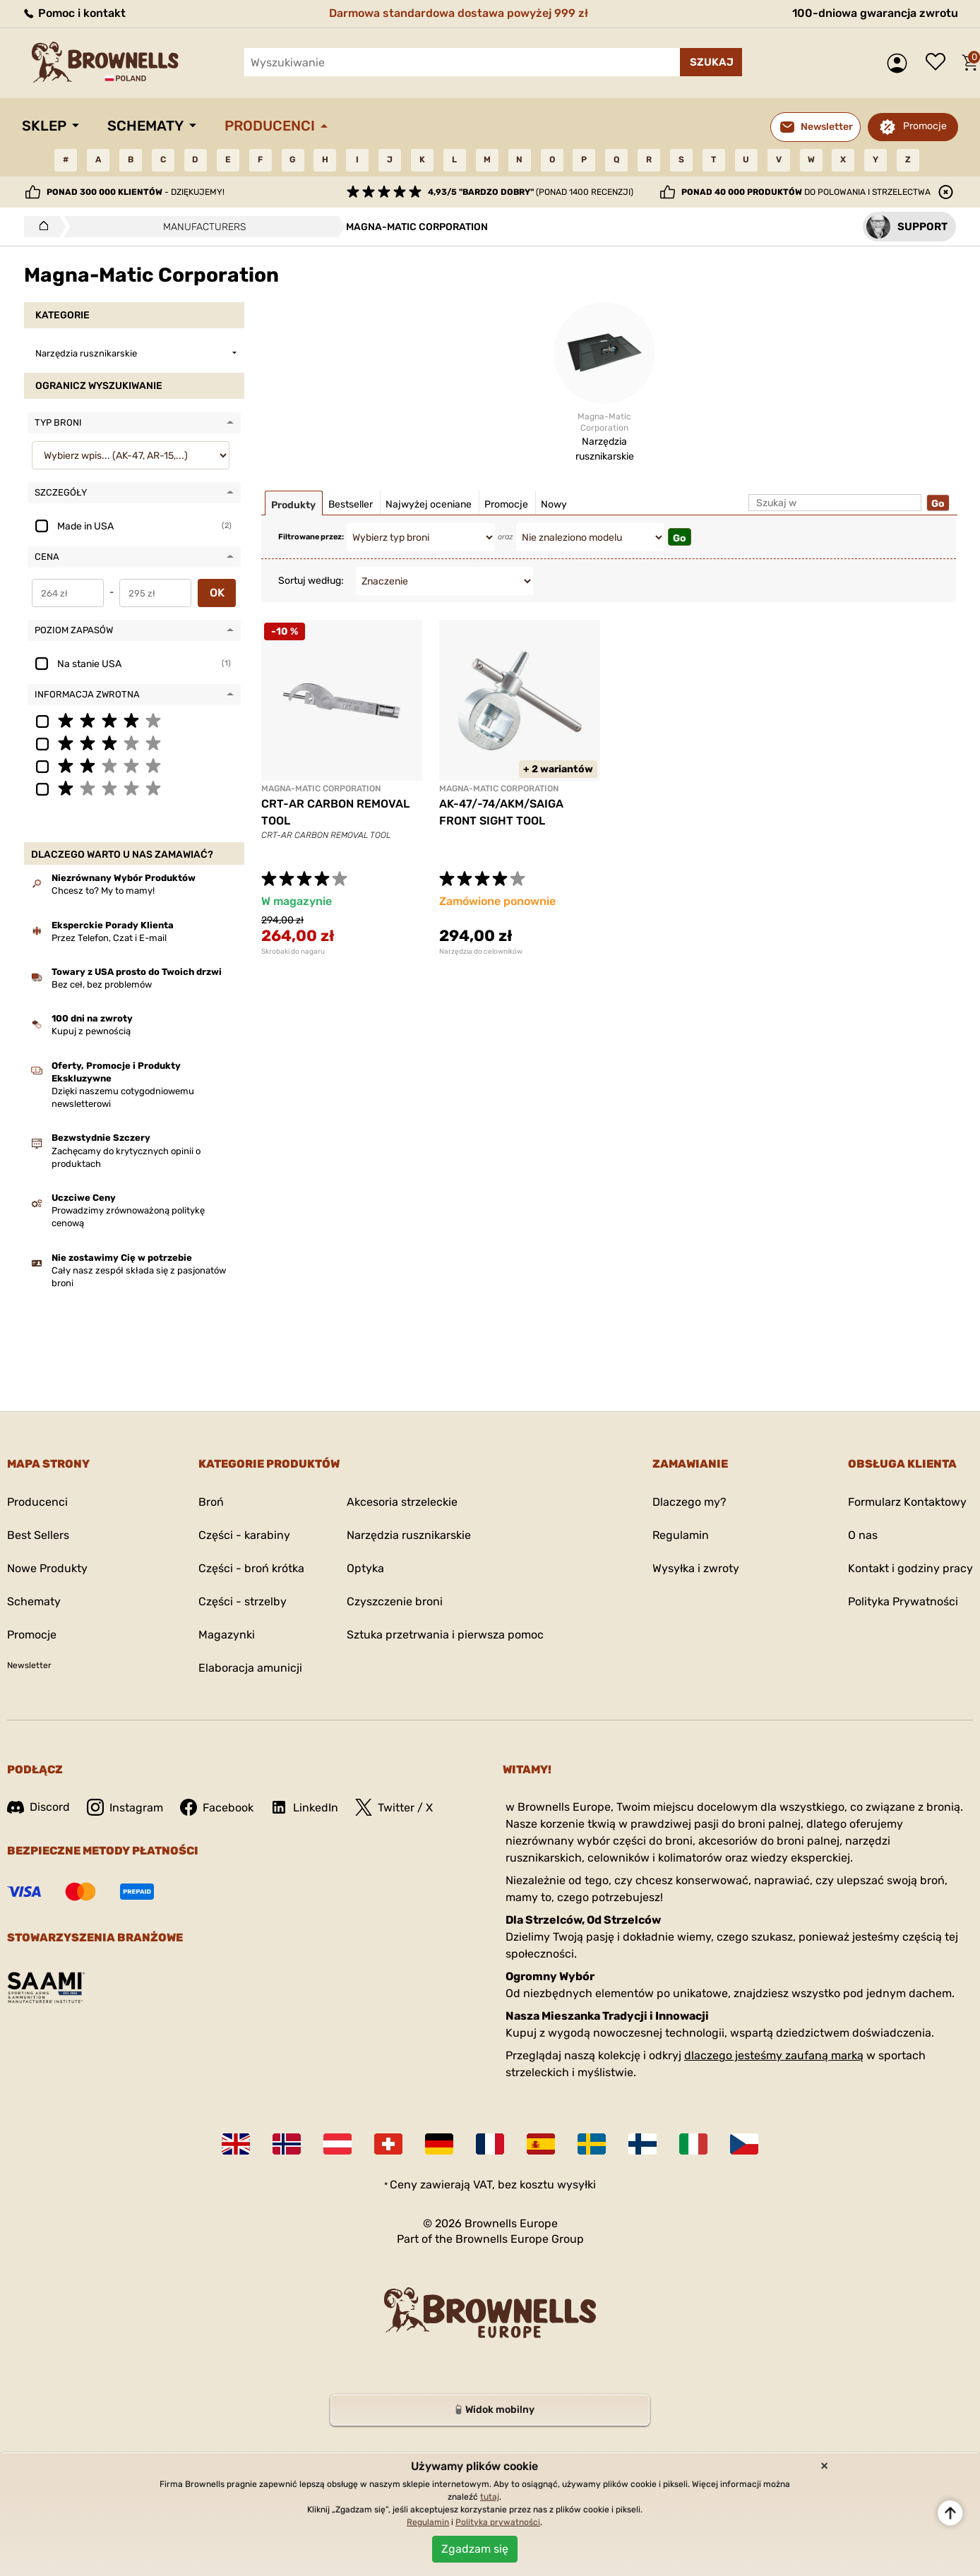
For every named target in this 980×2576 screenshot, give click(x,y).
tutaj (489, 2497)
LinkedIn (304, 1807)
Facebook (216, 1807)
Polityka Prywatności (903, 1601)
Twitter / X (394, 1807)
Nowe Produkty (47, 1568)
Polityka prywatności (497, 2522)
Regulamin (680, 1535)
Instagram (125, 1807)
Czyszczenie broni (395, 1601)
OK (217, 592)
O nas (863, 1535)
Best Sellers (38, 1535)
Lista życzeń (939, 63)
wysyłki (576, 2184)
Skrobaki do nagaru (293, 951)
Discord (38, 1807)
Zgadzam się (474, 2549)
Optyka (365, 1568)
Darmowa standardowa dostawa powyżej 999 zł (458, 13)
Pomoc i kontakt (74, 13)
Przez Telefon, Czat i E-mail (109, 938)
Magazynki (226, 1634)
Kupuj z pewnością (91, 1031)
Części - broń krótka (251, 1568)
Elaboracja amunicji (250, 1668)
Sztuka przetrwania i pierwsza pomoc (445, 1634)
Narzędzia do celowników (480, 951)
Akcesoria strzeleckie (402, 1502)
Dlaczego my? (689, 1502)
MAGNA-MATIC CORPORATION (321, 788)
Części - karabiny (244, 1535)
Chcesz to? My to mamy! (103, 890)
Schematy (145, 125)
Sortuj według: (311, 581)
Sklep (44, 125)
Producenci (270, 125)
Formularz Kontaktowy (907, 1502)
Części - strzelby (242, 1601)
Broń (211, 1502)
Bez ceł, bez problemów (102, 984)
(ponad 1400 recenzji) (530, 192)
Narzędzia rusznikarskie (409, 1535)
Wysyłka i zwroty (695, 1568)
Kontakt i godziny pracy (910, 1568)
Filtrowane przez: (311, 536)
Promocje (925, 126)
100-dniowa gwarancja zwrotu (875, 13)
